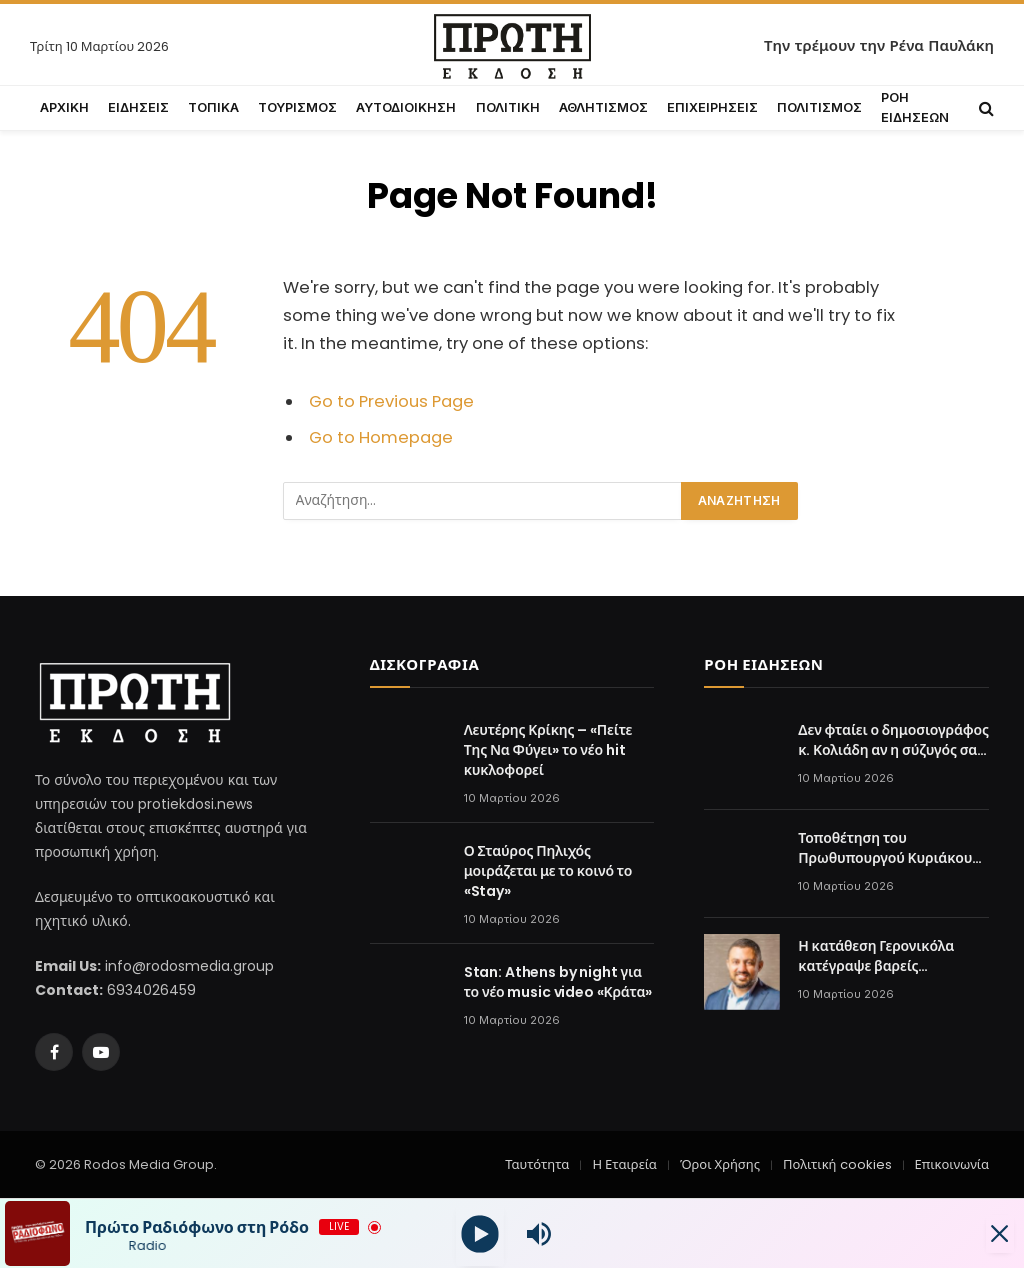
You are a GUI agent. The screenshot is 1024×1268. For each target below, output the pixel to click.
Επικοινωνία (952, 1164)
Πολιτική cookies (837, 1164)
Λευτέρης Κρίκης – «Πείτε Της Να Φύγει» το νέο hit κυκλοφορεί (548, 750)
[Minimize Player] (989, 1234)
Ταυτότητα (537, 1164)
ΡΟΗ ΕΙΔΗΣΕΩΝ (915, 107)
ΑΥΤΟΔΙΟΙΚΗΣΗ (406, 107)
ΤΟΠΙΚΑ (213, 107)
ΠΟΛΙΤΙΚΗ (508, 107)
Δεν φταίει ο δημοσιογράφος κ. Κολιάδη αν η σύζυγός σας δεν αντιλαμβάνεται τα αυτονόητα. (893, 740)
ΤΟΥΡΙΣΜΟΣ (297, 107)
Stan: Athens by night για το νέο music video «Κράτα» (558, 982)
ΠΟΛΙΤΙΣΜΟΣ (819, 107)
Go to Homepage (381, 437)
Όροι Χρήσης (720, 1164)
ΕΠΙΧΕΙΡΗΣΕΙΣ (712, 107)
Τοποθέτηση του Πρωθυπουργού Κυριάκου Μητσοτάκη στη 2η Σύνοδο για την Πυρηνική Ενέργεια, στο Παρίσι (888, 848)
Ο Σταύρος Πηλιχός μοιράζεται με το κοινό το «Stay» (548, 871)
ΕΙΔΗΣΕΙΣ (138, 107)
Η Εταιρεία (624, 1164)
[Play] (480, 1233)
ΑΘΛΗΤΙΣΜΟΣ (603, 107)
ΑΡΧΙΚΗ (64, 107)
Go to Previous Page (391, 401)
